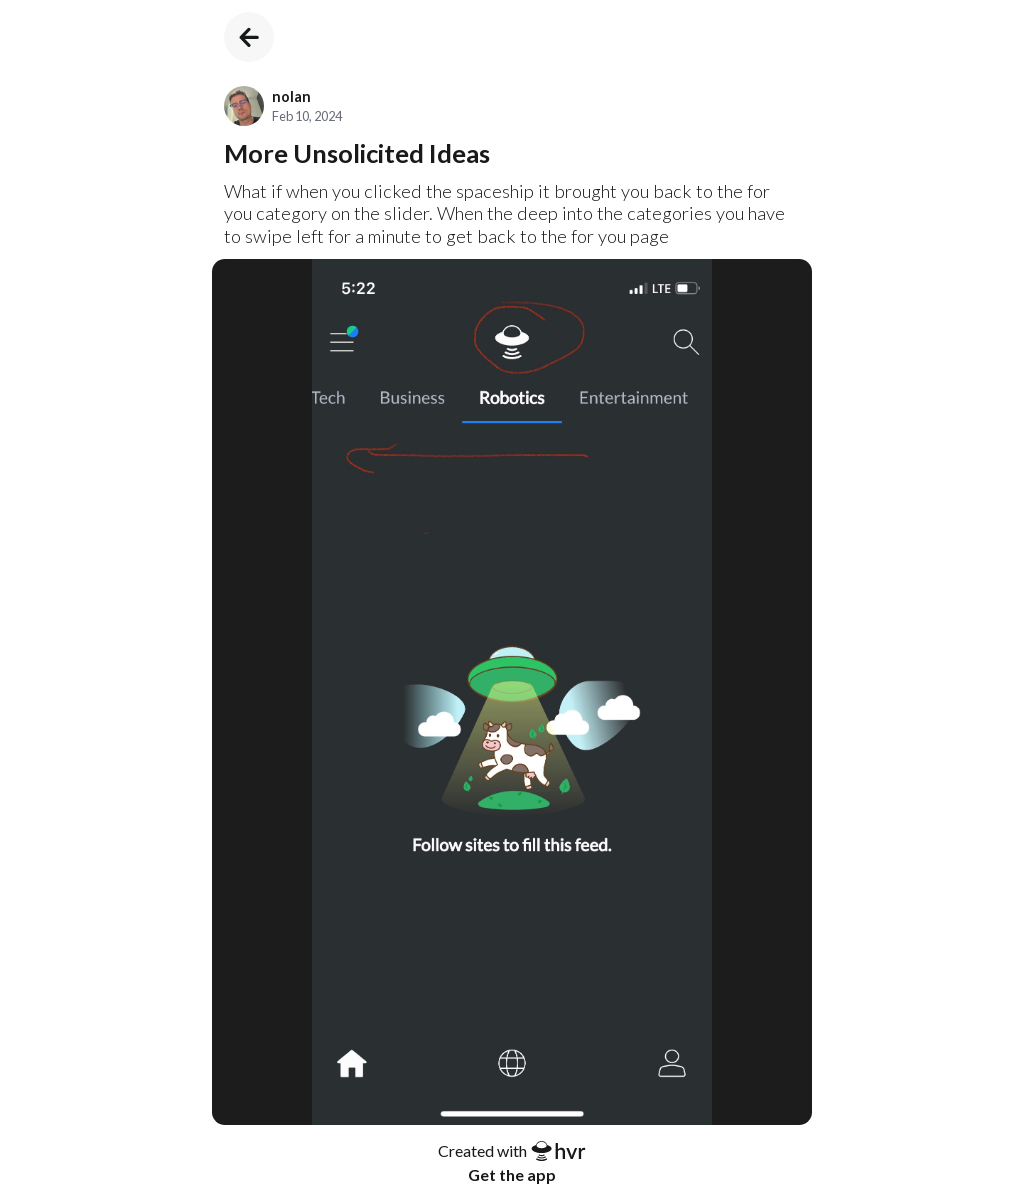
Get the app (512, 1174)
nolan (291, 96)
